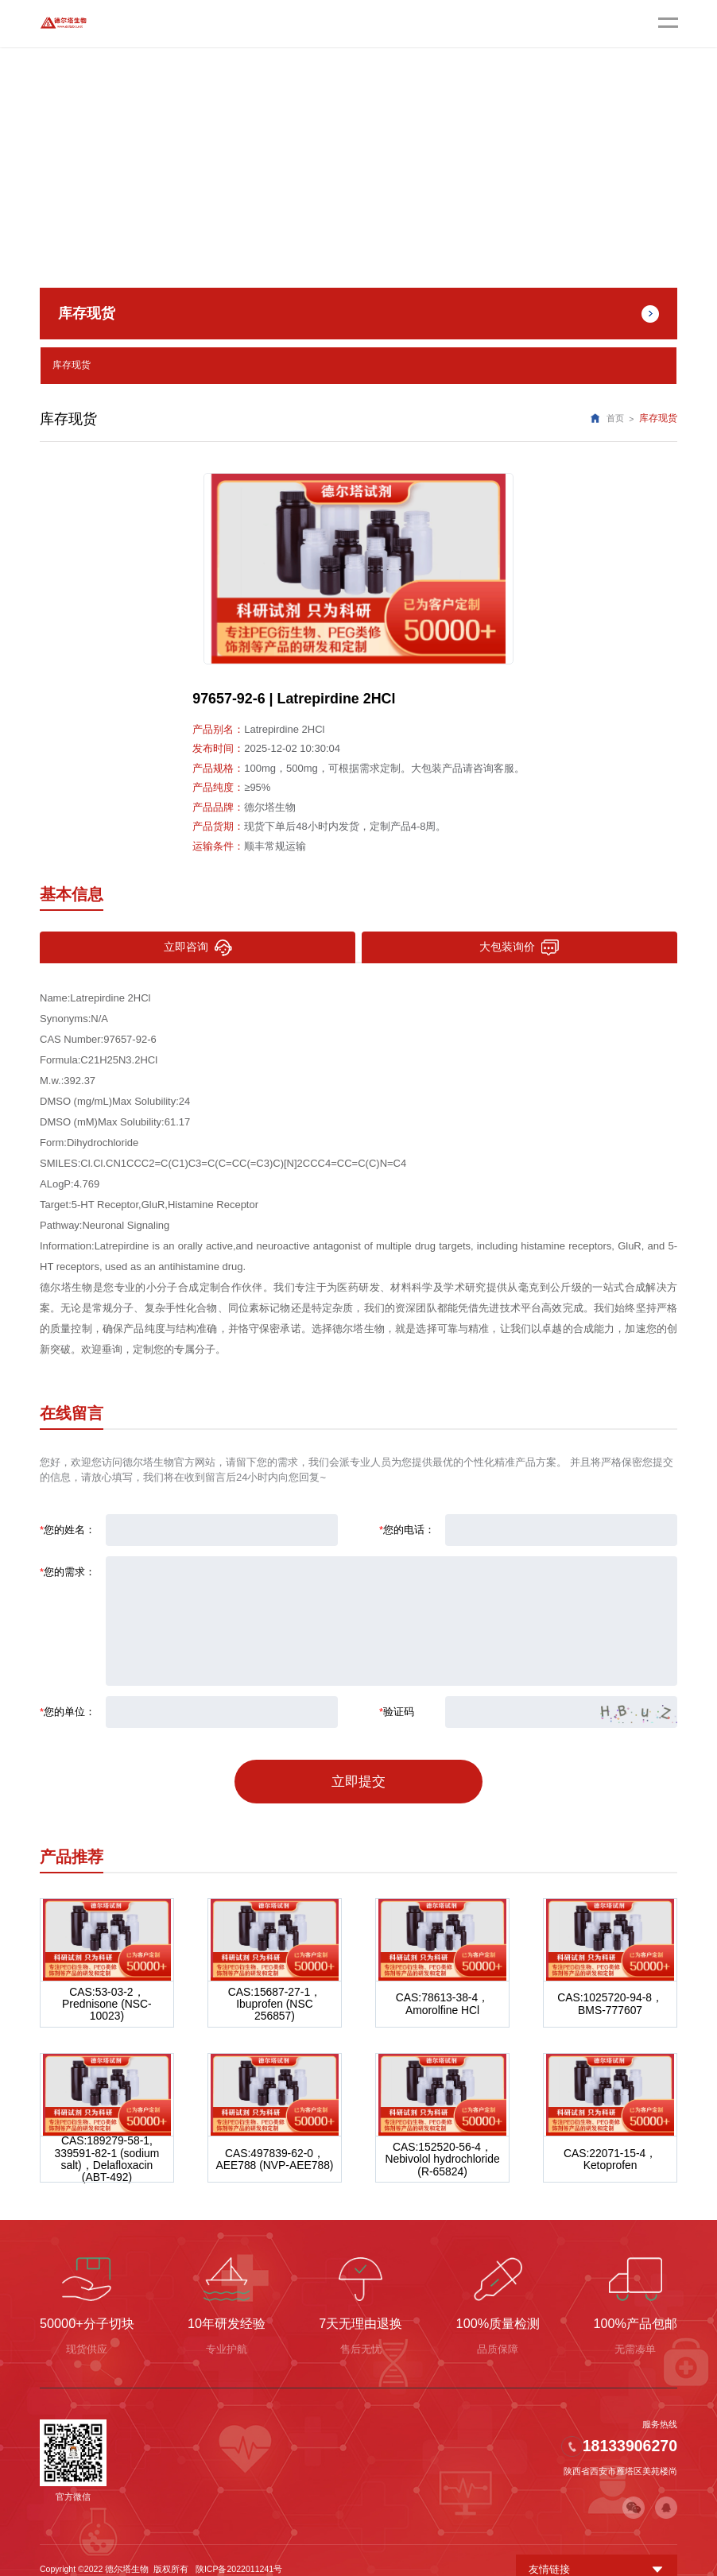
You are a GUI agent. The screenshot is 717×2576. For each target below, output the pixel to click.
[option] (358, 566)
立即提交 (358, 1773)
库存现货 (71, 363)
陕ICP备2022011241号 (239, 2550)
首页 (615, 416)
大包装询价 (519, 945)
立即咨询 (197, 945)
